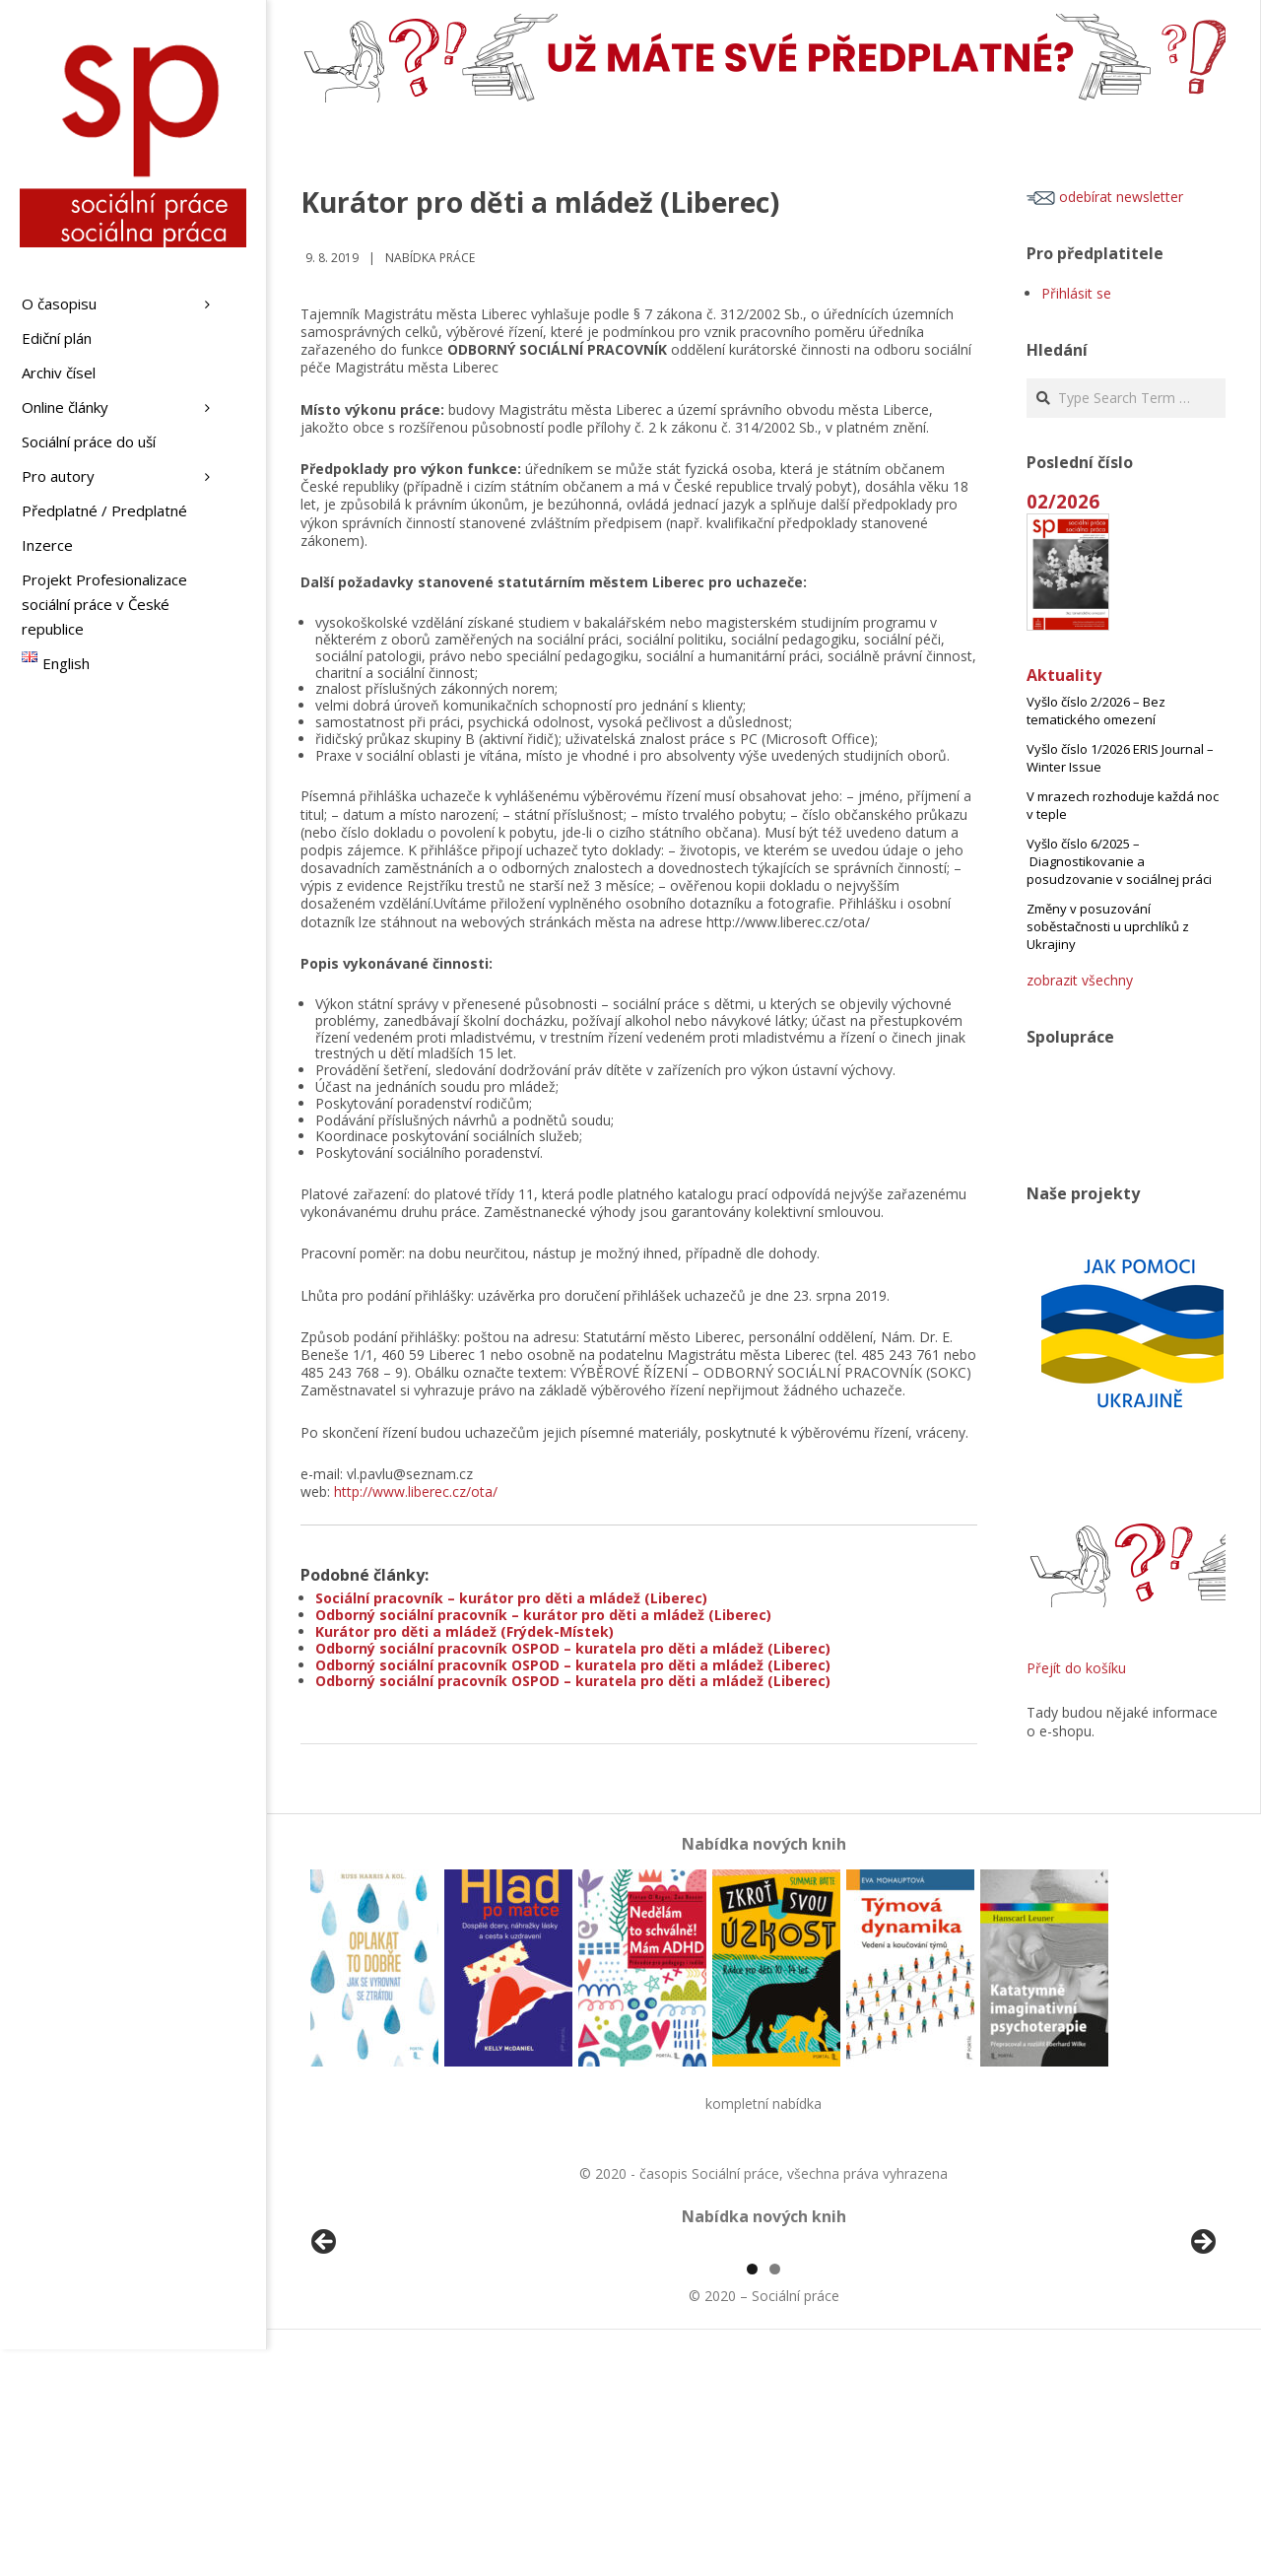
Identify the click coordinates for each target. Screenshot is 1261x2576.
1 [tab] (752, 2495)
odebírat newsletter (1105, 196)
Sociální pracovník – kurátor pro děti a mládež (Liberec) (511, 1598)
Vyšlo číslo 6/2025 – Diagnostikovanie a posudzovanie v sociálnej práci (1119, 861)
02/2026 (1063, 501)
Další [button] (1202, 2356)
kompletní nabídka (763, 2103)
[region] (763, 2361)
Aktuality (1064, 675)
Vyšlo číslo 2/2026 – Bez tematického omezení (1096, 710)
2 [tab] (774, 2495)
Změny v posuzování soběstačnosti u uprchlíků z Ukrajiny (1108, 926)
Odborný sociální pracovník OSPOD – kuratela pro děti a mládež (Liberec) (572, 1648)
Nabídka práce (430, 257)
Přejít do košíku (1076, 1668)
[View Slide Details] (379, 2361)
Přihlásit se (1076, 293)
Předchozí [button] (325, 2356)
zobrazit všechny (1080, 980)
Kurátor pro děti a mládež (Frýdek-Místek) (464, 1631)
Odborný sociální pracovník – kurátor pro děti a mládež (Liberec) (543, 1614)
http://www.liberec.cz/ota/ (416, 1491)
